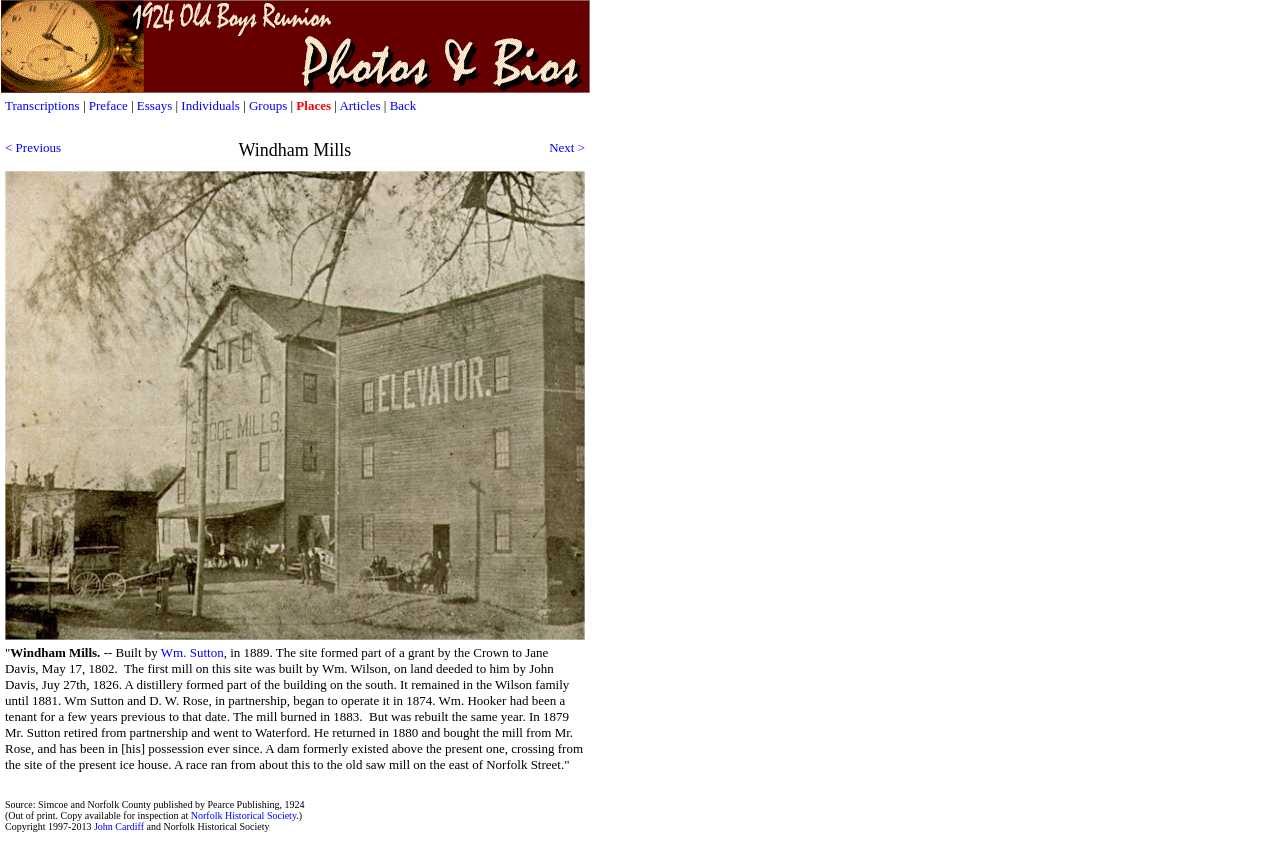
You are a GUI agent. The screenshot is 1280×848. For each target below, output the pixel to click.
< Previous (33, 147)
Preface (108, 105)
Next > (567, 147)
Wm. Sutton (192, 652)
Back (403, 105)
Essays (154, 105)
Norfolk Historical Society (243, 815)
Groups (270, 105)
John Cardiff (119, 826)
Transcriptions (42, 105)
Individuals (210, 105)
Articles (359, 105)
